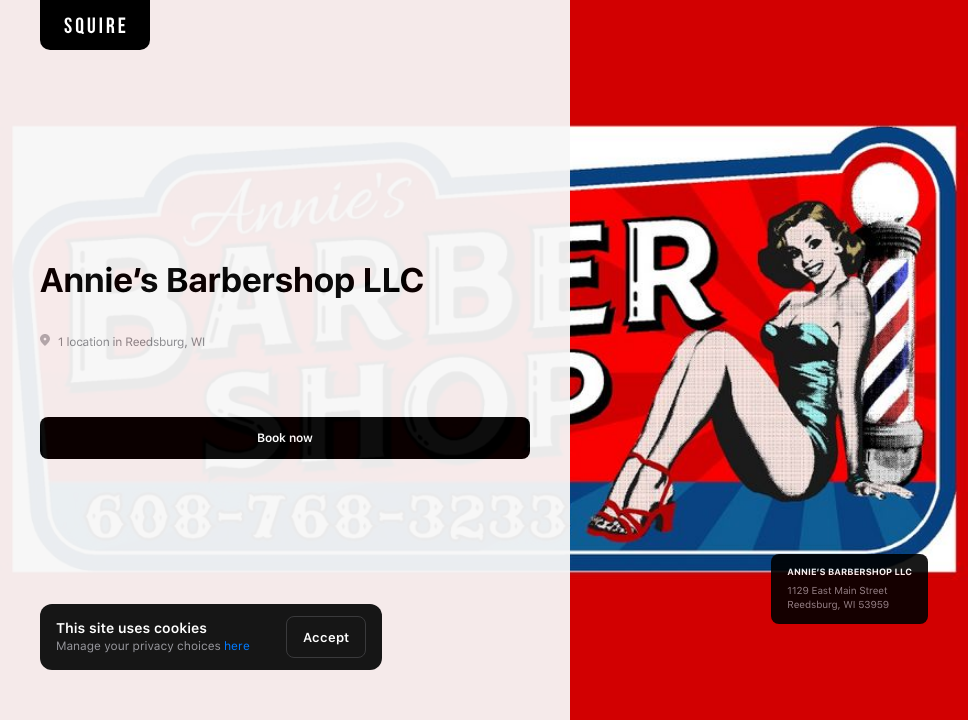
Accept (326, 637)
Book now (285, 438)
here (237, 646)
